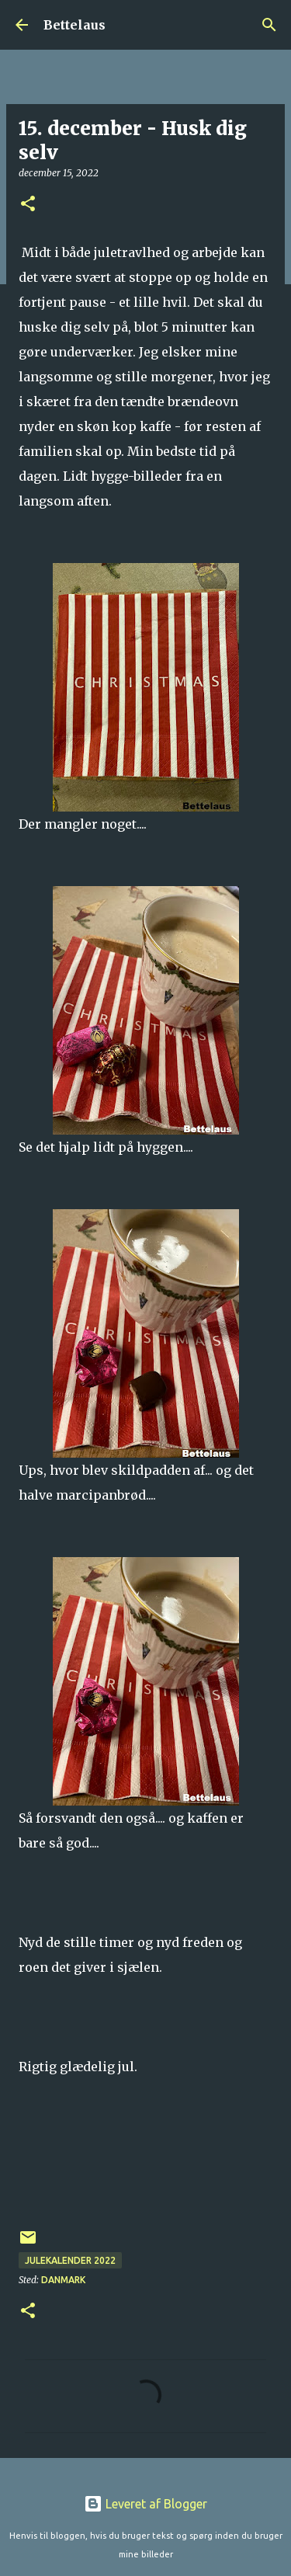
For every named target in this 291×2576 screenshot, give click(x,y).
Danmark (63, 2280)
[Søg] (269, 24)
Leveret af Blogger (145, 2504)
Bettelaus (74, 25)
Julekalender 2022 (70, 2260)
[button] (28, 204)
